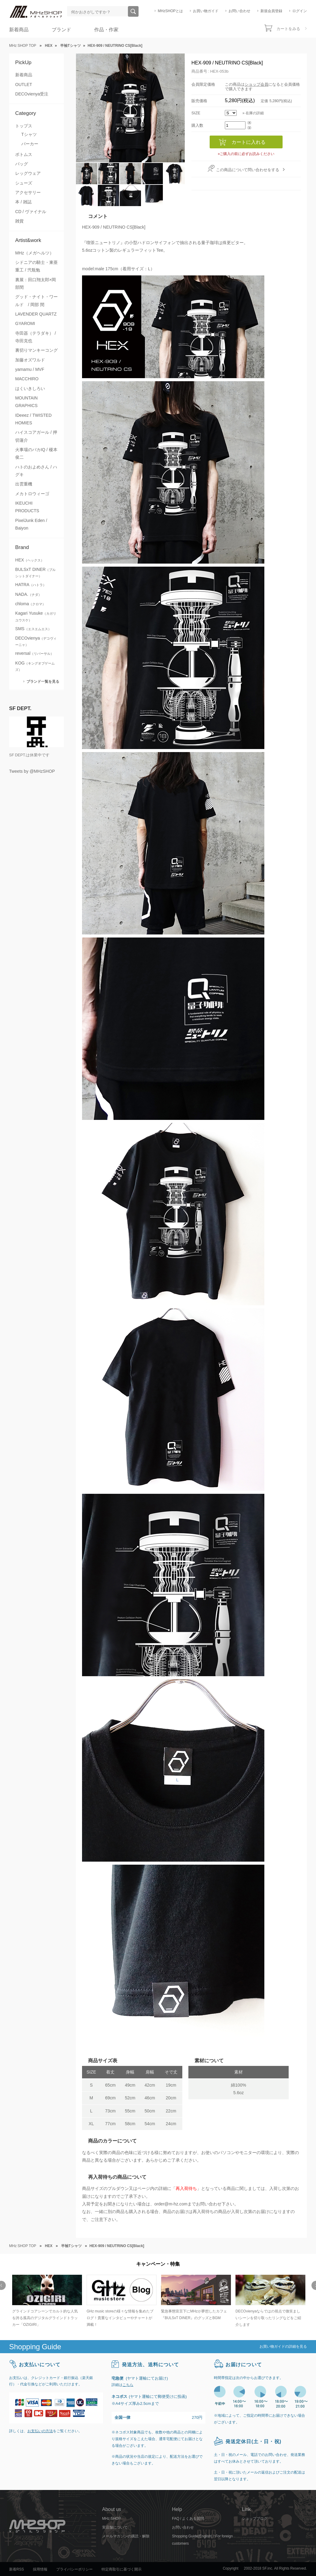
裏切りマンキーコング (36, 350)
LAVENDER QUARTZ (36, 314)
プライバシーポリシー (74, 2569)
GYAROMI (25, 323)
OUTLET (23, 84)
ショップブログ (254, 2518)
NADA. (28, 594)
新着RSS (16, 2569)
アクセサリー (28, 192)
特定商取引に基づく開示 (121, 2569)
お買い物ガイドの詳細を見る (283, 2346)
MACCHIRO (27, 379)
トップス (23, 126)
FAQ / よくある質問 (188, 2518)
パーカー (29, 144)
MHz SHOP (111, 2518)
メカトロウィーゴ (32, 494)
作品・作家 (106, 29)
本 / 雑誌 (23, 202)
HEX (29, 560)
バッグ (21, 164)
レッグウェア (28, 173)
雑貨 (19, 221)
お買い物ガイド (205, 11)
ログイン (299, 11)
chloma (30, 604)
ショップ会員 (256, 84)
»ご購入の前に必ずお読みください (246, 154)
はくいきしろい (30, 388)
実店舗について (115, 2527)
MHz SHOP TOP (22, 45)
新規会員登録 (271, 11)
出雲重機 (23, 484)
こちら (127, 2385)
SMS (33, 629)
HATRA (30, 584)
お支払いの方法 (40, 2431)
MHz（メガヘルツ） (34, 253)
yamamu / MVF (29, 369)
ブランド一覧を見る (42, 681)
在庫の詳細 (255, 113)
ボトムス (23, 154)
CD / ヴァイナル (30, 211)
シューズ (23, 183)
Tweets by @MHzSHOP (32, 771)
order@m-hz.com (170, 2204)
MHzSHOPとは (170, 11)
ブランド (61, 29)
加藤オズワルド (30, 360)
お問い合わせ (239, 11)
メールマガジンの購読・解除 (125, 2536)
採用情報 (40, 2569)
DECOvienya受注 (31, 94)
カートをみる (288, 29)
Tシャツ (29, 134)
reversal (34, 653)
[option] (46, 2301)
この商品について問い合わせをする (247, 170)
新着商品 (19, 29)
